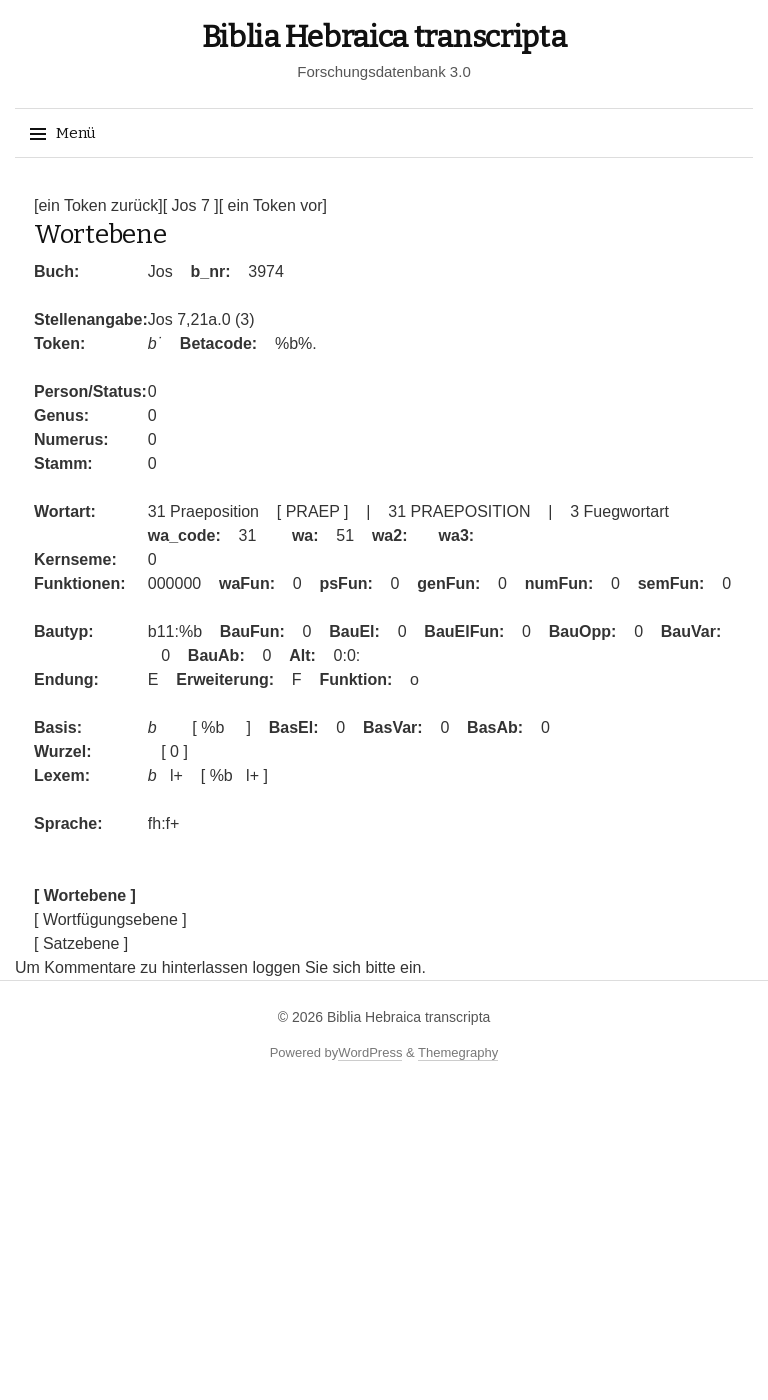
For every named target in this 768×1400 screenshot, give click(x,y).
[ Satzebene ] (81, 943)
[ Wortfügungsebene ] (110, 919)
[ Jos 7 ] (191, 205)
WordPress (370, 1052)
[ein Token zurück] (98, 205)
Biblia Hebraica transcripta (384, 37)
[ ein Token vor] (273, 205)
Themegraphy (458, 1052)
